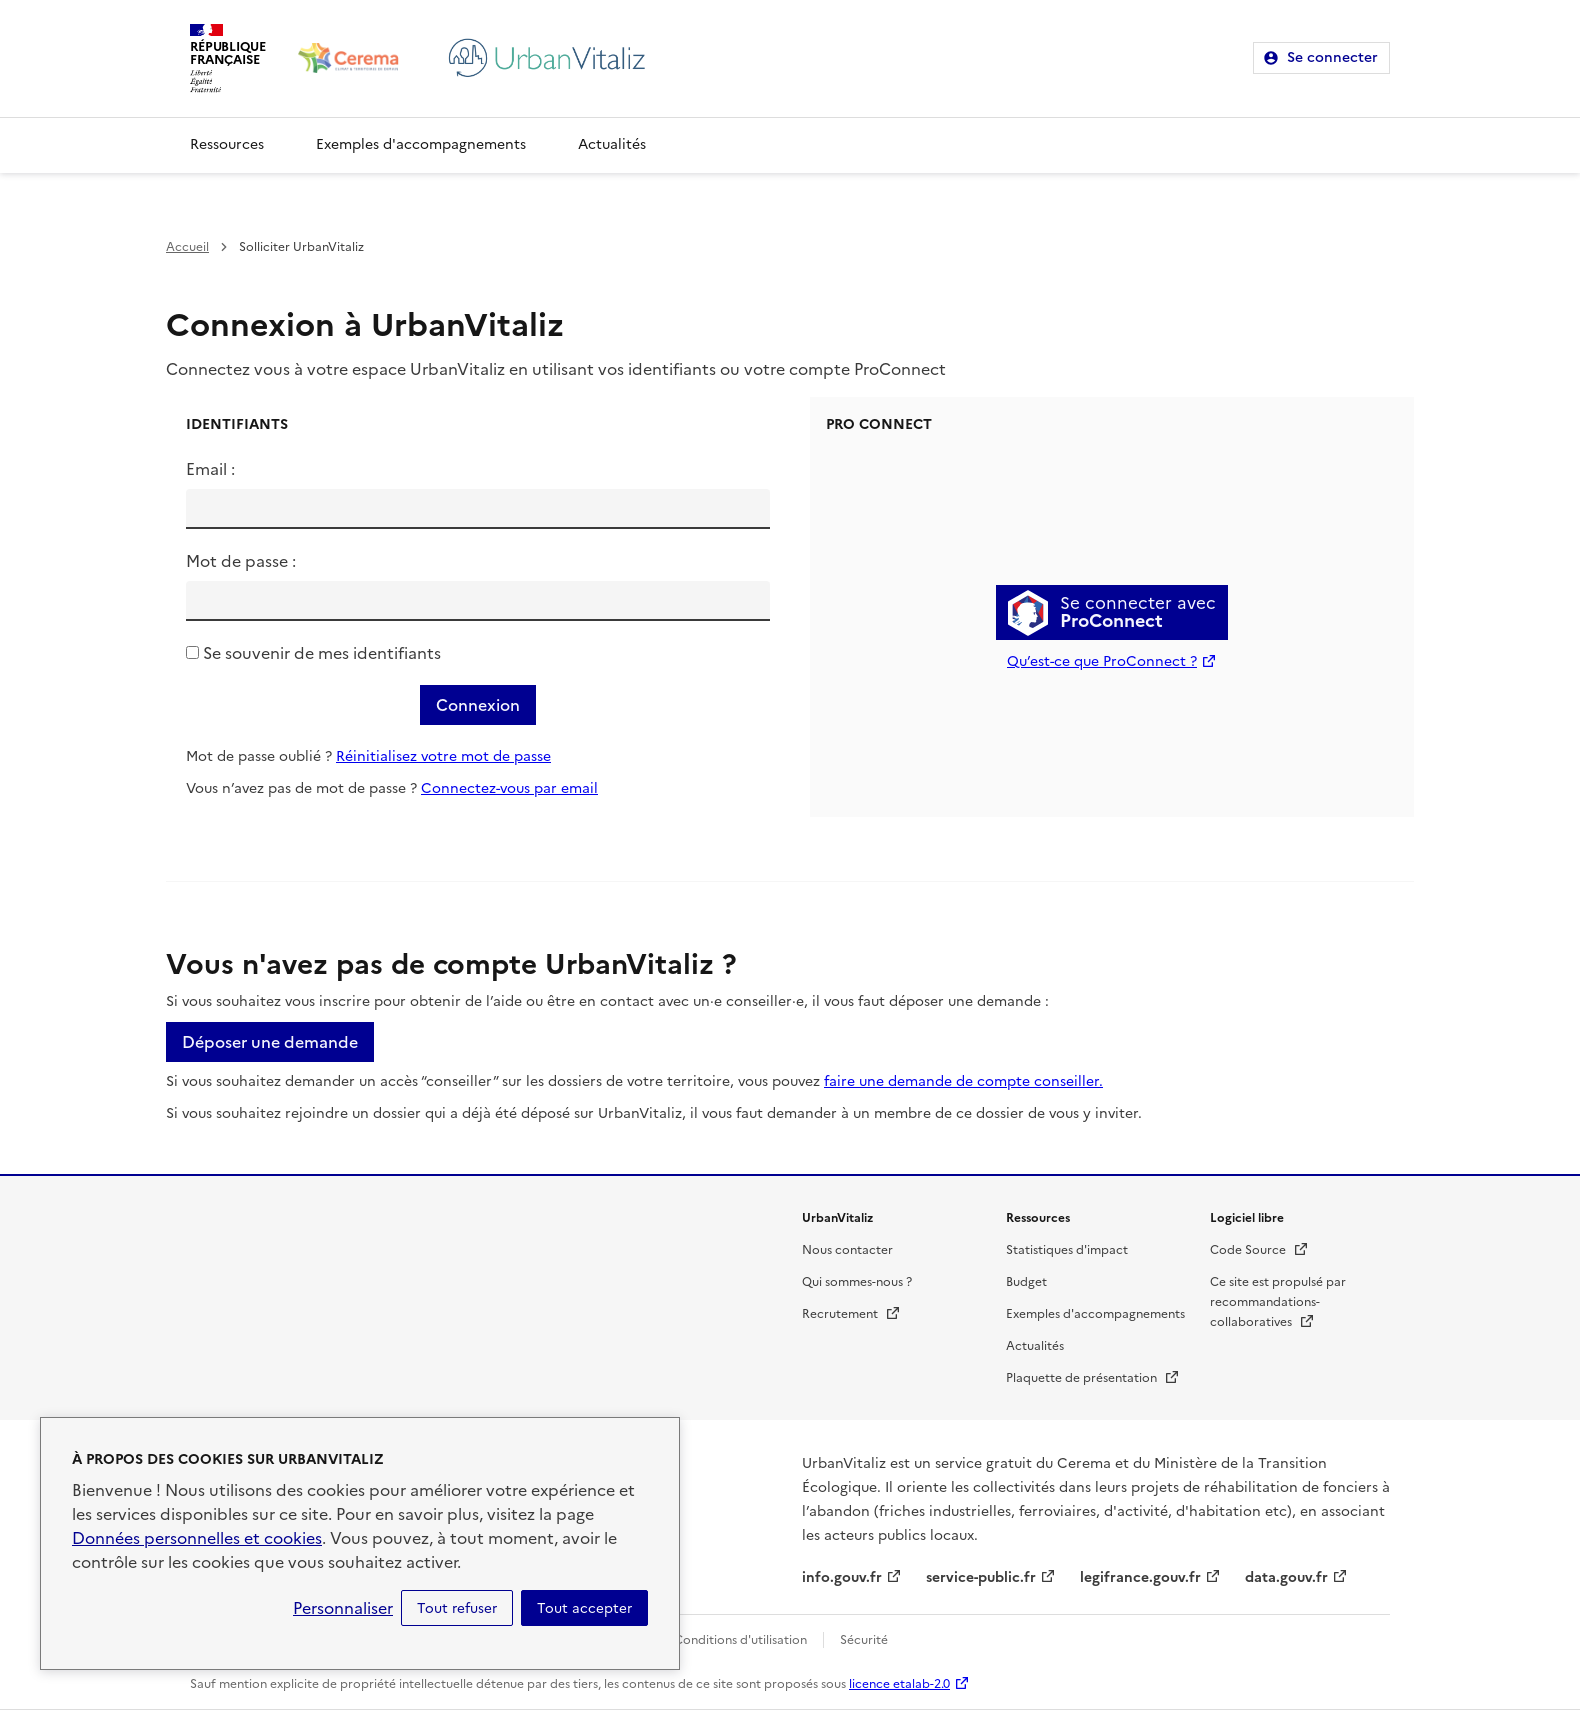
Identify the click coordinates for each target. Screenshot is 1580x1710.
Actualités (612, 144)
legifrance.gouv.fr (1140, 1577)
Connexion (478, 705)
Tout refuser (457, 1608)
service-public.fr (981, 1577)
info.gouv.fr (842, 1577)
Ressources (227, 144)
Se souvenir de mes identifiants (322, 653)
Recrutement (851, 1314)
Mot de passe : (241, 561)
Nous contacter (847, 1250)
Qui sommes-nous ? (857, 1282)
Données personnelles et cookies (197, 1538)
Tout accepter (584, 1608)
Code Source (1259, 1250)
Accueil (187, 247)
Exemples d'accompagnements (421, 144)
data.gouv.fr (1286, 1577)
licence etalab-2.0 (899, 1684)
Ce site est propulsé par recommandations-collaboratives (1278, 1302)
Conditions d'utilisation (740, 1640)
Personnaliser (343, 1608)
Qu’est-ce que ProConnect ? (1102, 661)
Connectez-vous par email (509, 788)
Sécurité (864, 1640)
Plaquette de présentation (1093, 1378)
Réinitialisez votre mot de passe (443, 756)
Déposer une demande (270, 1042)
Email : (210, 469)
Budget (1026, 1282)
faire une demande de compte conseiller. (963, 1081)
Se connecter (1332, 57)
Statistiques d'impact (1067, 1250)
